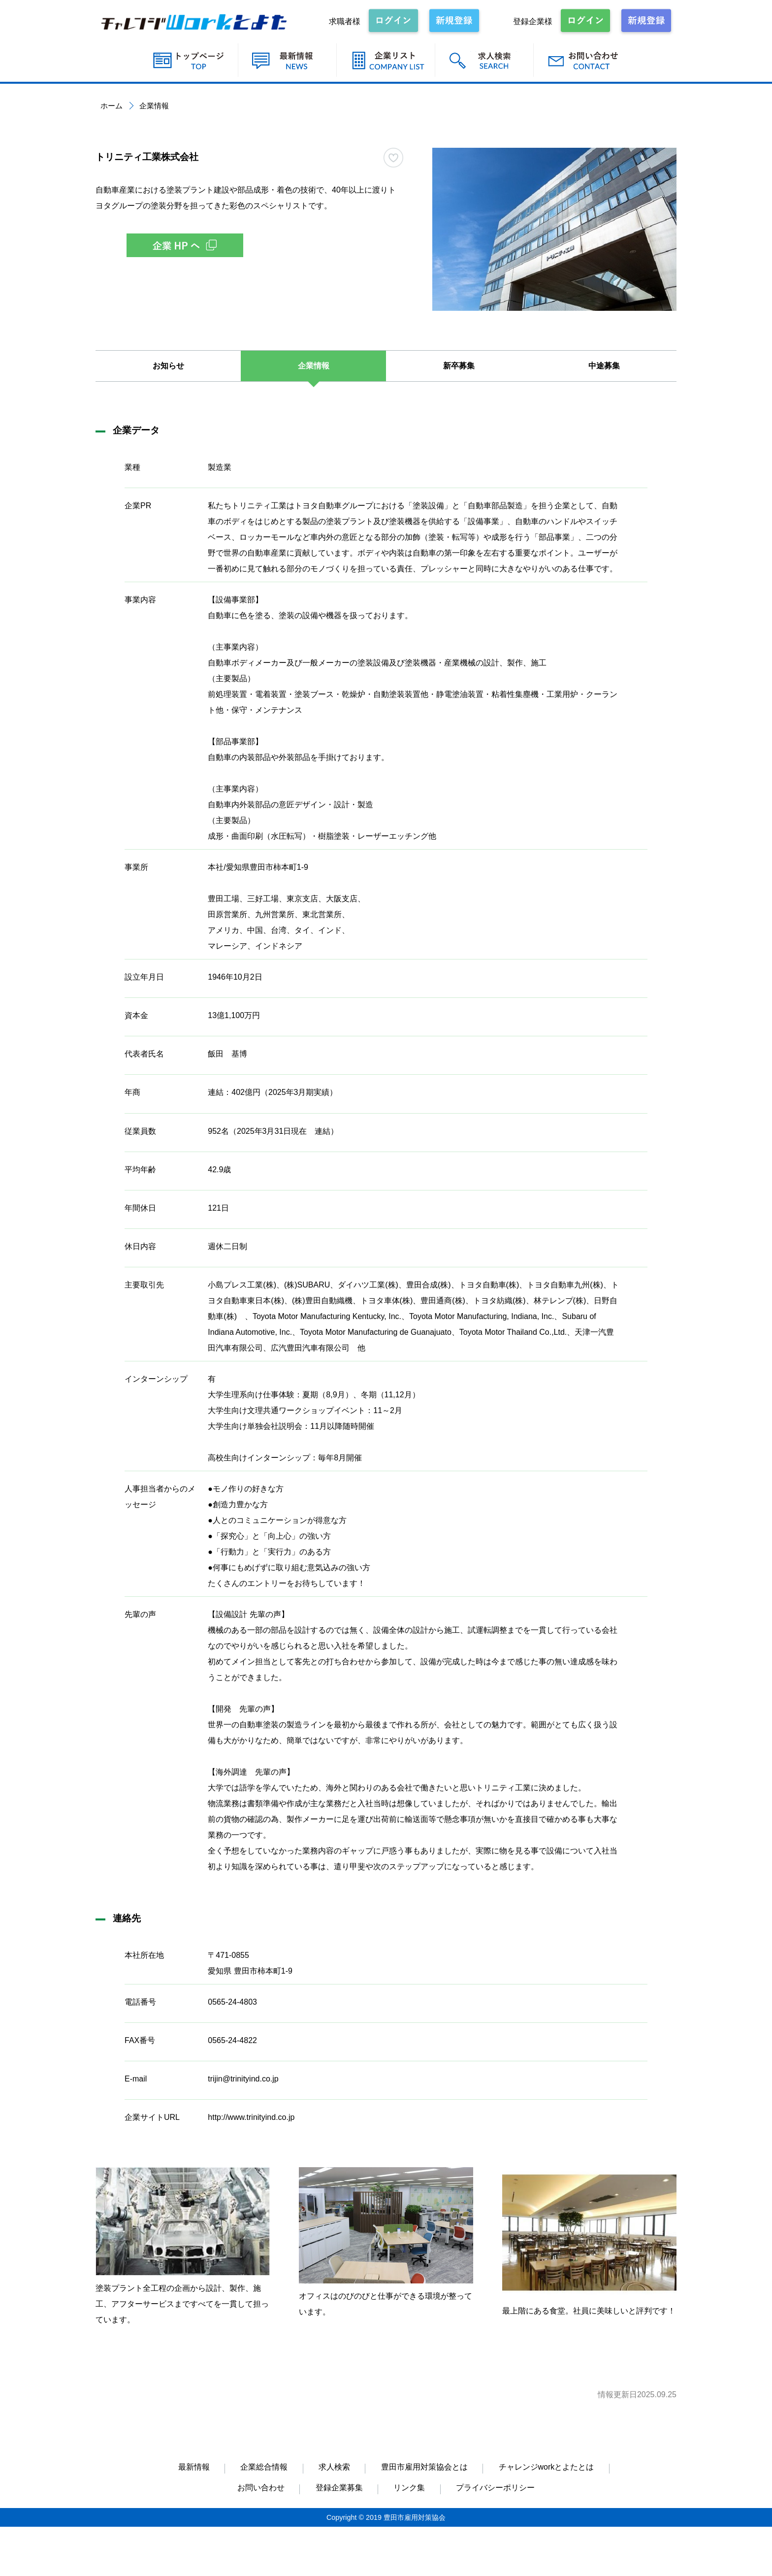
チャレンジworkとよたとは (546, 2467)
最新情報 (194, 2467)
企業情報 (313, 366)
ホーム (111, 105)
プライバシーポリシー (495, 2487)
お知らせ (168, 366)
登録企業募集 (339, 2487)
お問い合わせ (261, 2487)
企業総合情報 (264, 2467)
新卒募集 (459, 366)
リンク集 (409, 2487)
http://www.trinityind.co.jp (251, 2117)
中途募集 (604, 366)
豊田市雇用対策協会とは (424, 2467)
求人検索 (334, 2467)
